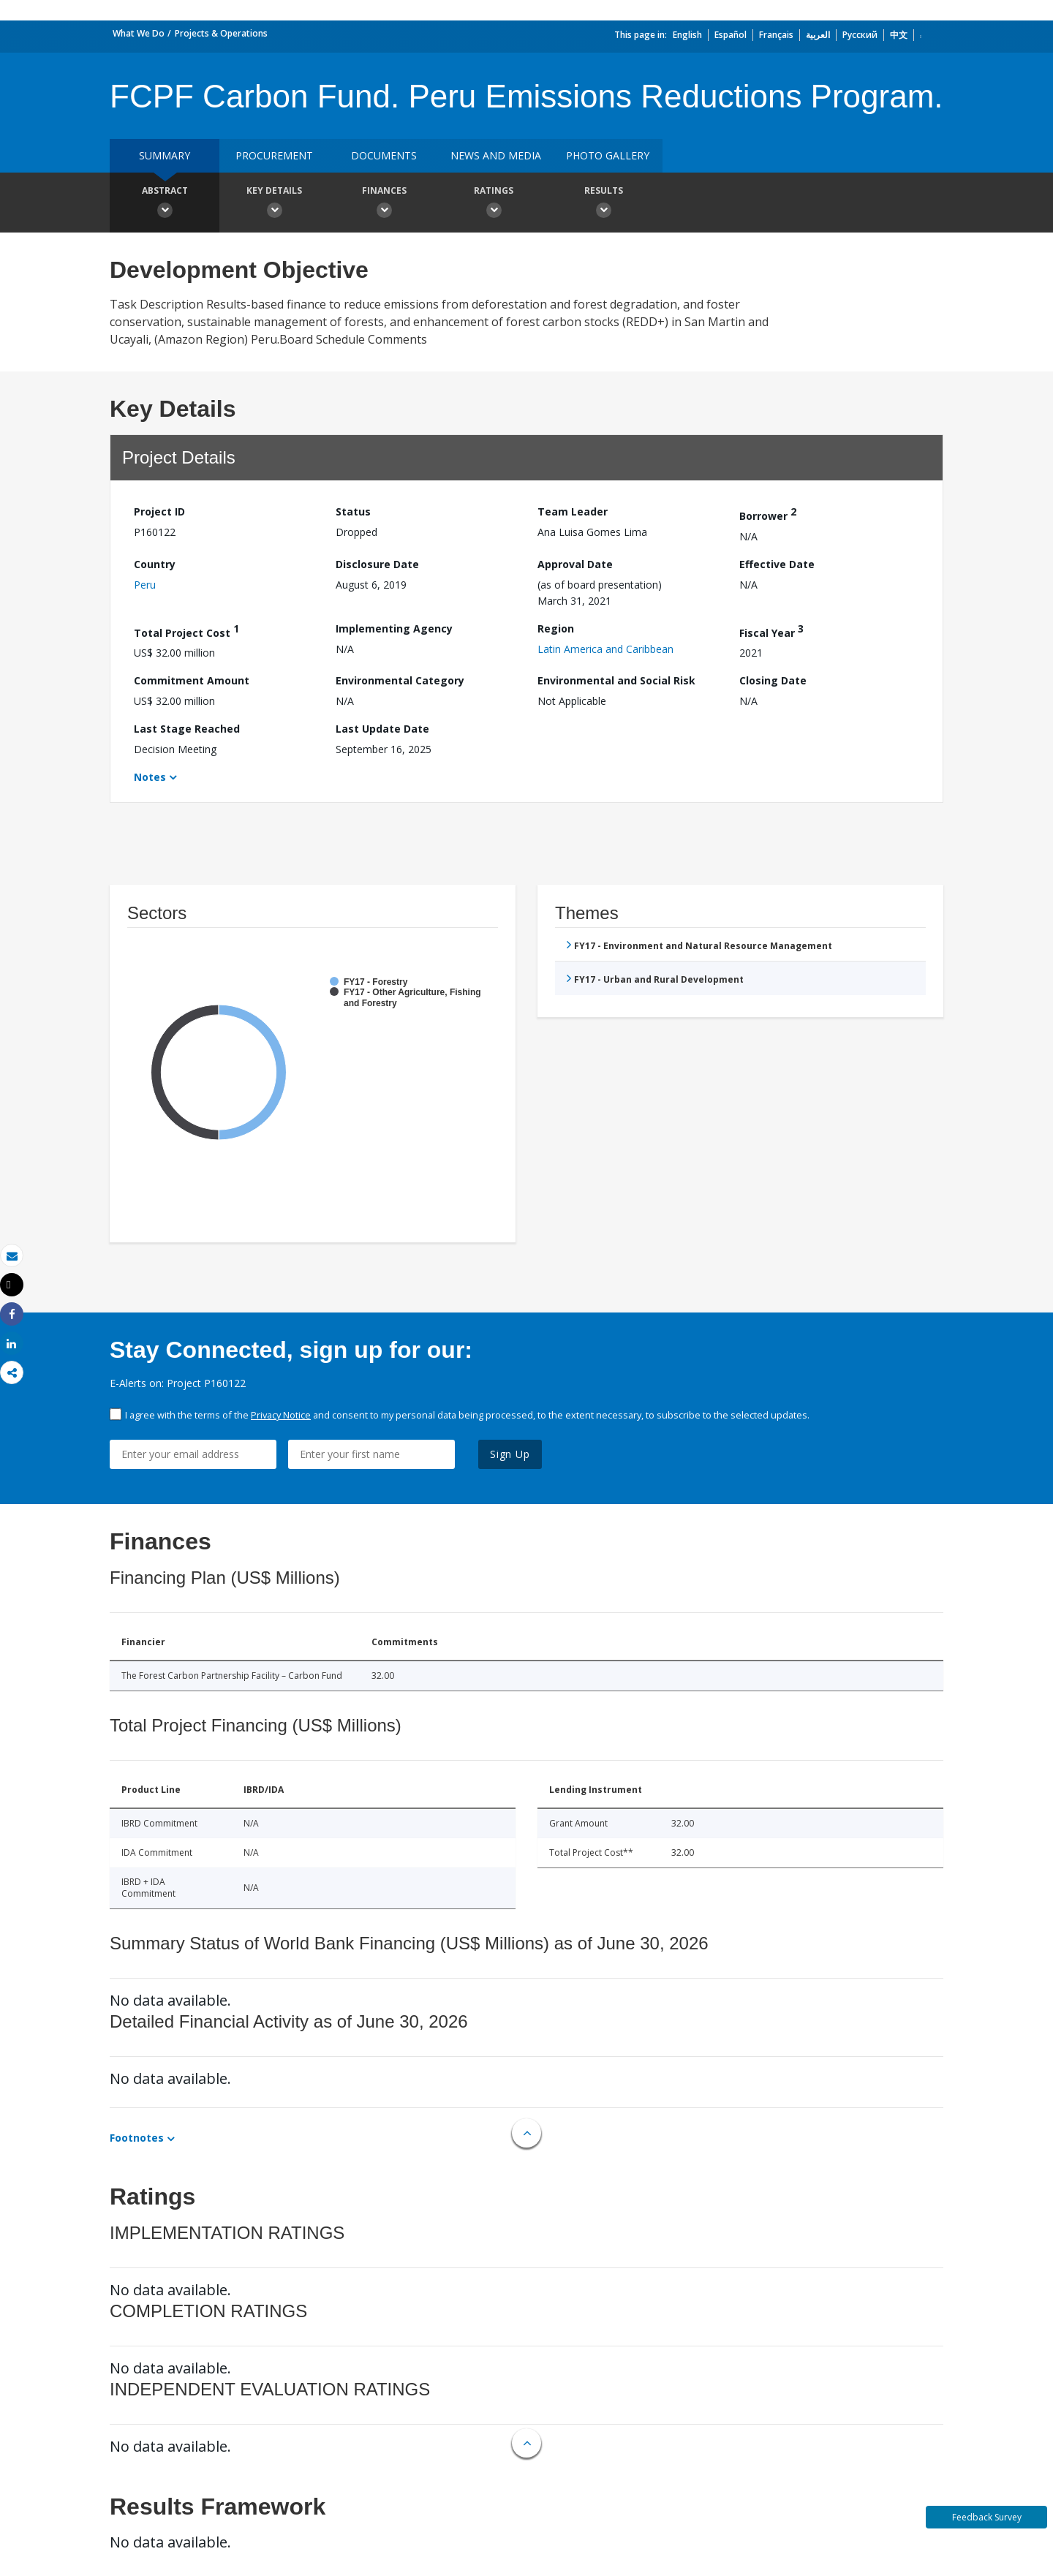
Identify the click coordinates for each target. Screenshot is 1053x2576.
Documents (384, 155)
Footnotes (137, 2138)
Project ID (159, 511)
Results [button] (603, 204)
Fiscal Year (771, 631)
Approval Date (575, 564)
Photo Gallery (607, 155)
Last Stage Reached (187, 729)
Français (776, 35)
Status (353, 511)
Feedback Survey (987, 2517)
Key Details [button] (274, 204)
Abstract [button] (164, 204)
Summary (164, 155)
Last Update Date (382, 729)
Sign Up (510, 1454)
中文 (898, 35)
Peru (145, 585)
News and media (495, 155)
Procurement (274, 155)
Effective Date (777, 564)
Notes (150, 777)
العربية (818, 35)
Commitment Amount (191, 680)
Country (155, 564)
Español (730, 35)
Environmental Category (400, 680)
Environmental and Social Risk (616, 680)
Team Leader (572, 511)
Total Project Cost (186, 631)
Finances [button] (384, 204)
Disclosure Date (377, 564)
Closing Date (773, 680)
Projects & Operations (221, 33)
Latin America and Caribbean (605, 649)
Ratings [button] (493, 204)
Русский (860, 35)
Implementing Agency (394, 628)
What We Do (139, 33)
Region (555, 628)
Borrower (767, 514)
